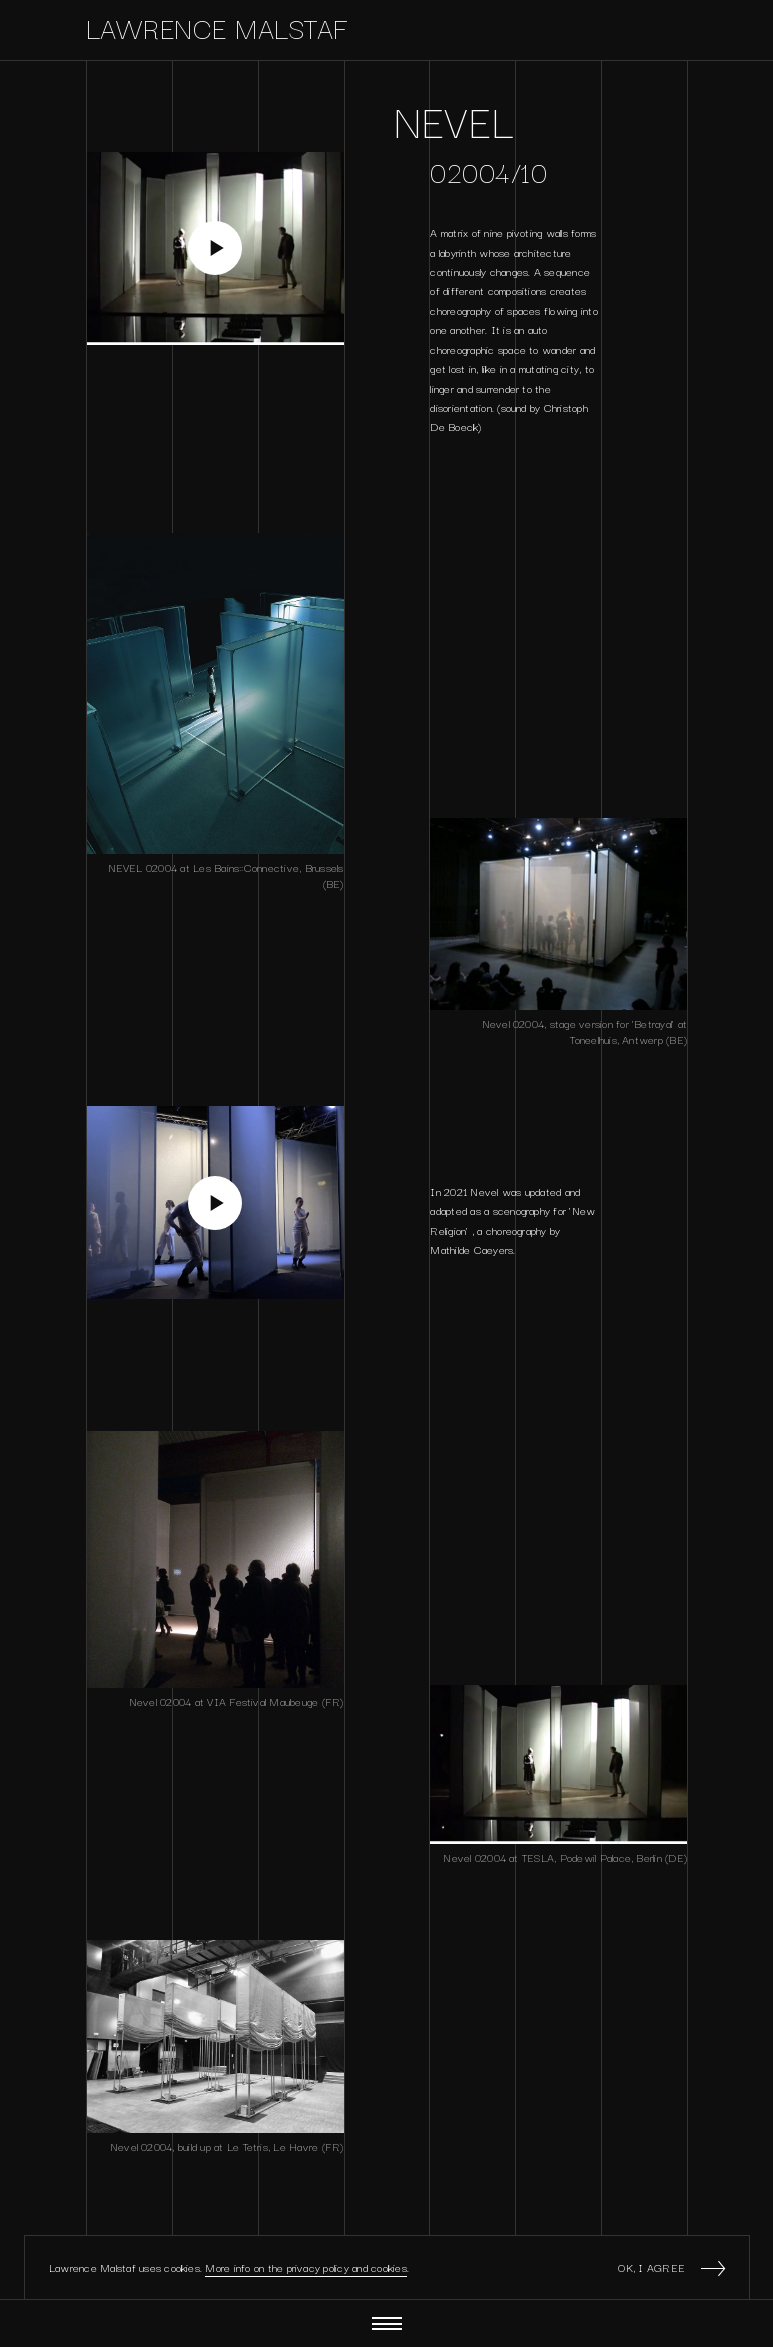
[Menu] (387, 2323)
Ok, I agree (671, 2267)
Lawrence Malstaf (217, 27)
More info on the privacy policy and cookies (305, 2267)
